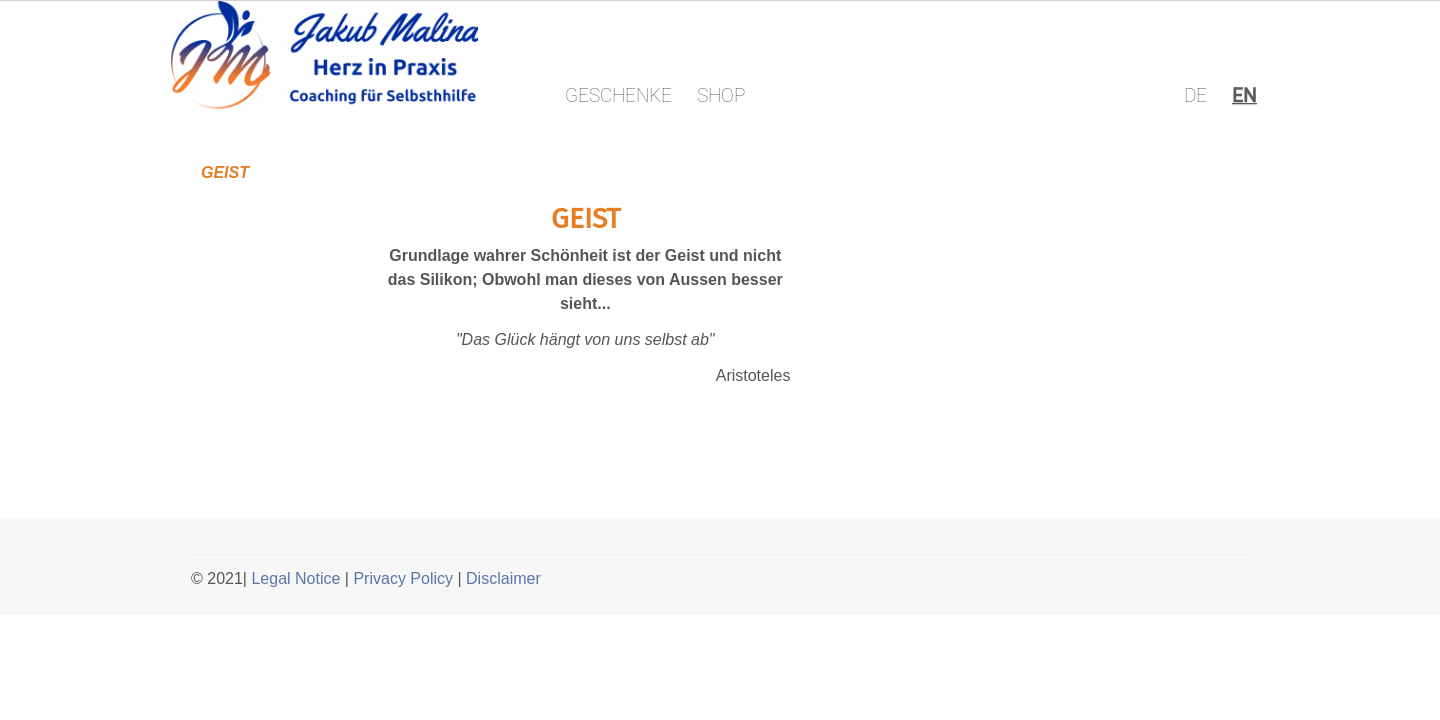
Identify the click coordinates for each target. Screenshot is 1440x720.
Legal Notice (295, 578)
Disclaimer (503, 578)
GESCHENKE (618, 95)
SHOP (721, 95)
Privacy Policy (403, 578)
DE (1195, 95)
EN (1244, 95)
